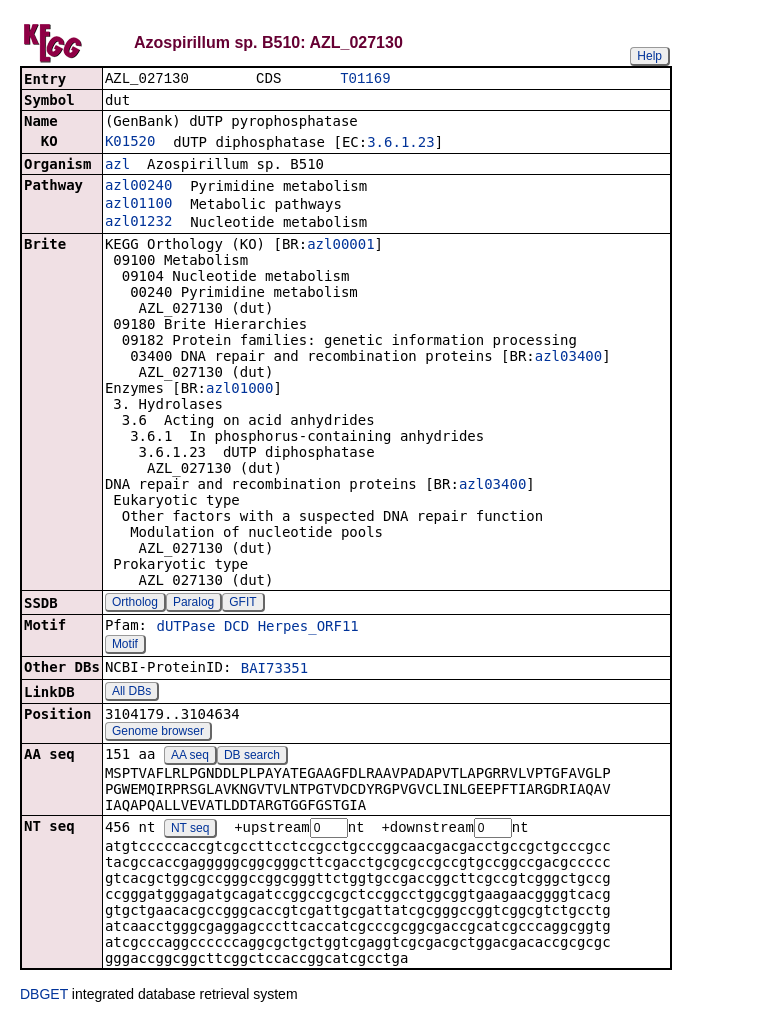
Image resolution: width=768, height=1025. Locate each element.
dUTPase (185, 628)
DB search (252, 757)
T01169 (365, 79)
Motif (125, 646)
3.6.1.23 (400, 144)
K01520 (130, 143)
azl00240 (138, 187)
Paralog (193, 604)
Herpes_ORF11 (308, 628)
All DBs (131, 693)
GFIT (242, 604)
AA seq (190, 757)
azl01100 (138, 205)
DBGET (44, 997)
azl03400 (568, 358)
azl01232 (138, 223)
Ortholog (135, 604)
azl (117, 166)
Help (649, 56)
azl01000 (239, 390)
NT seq (190, 831)
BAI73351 (274, 670)
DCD (236, 628)
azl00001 (340, 246)
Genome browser (158, 733)
